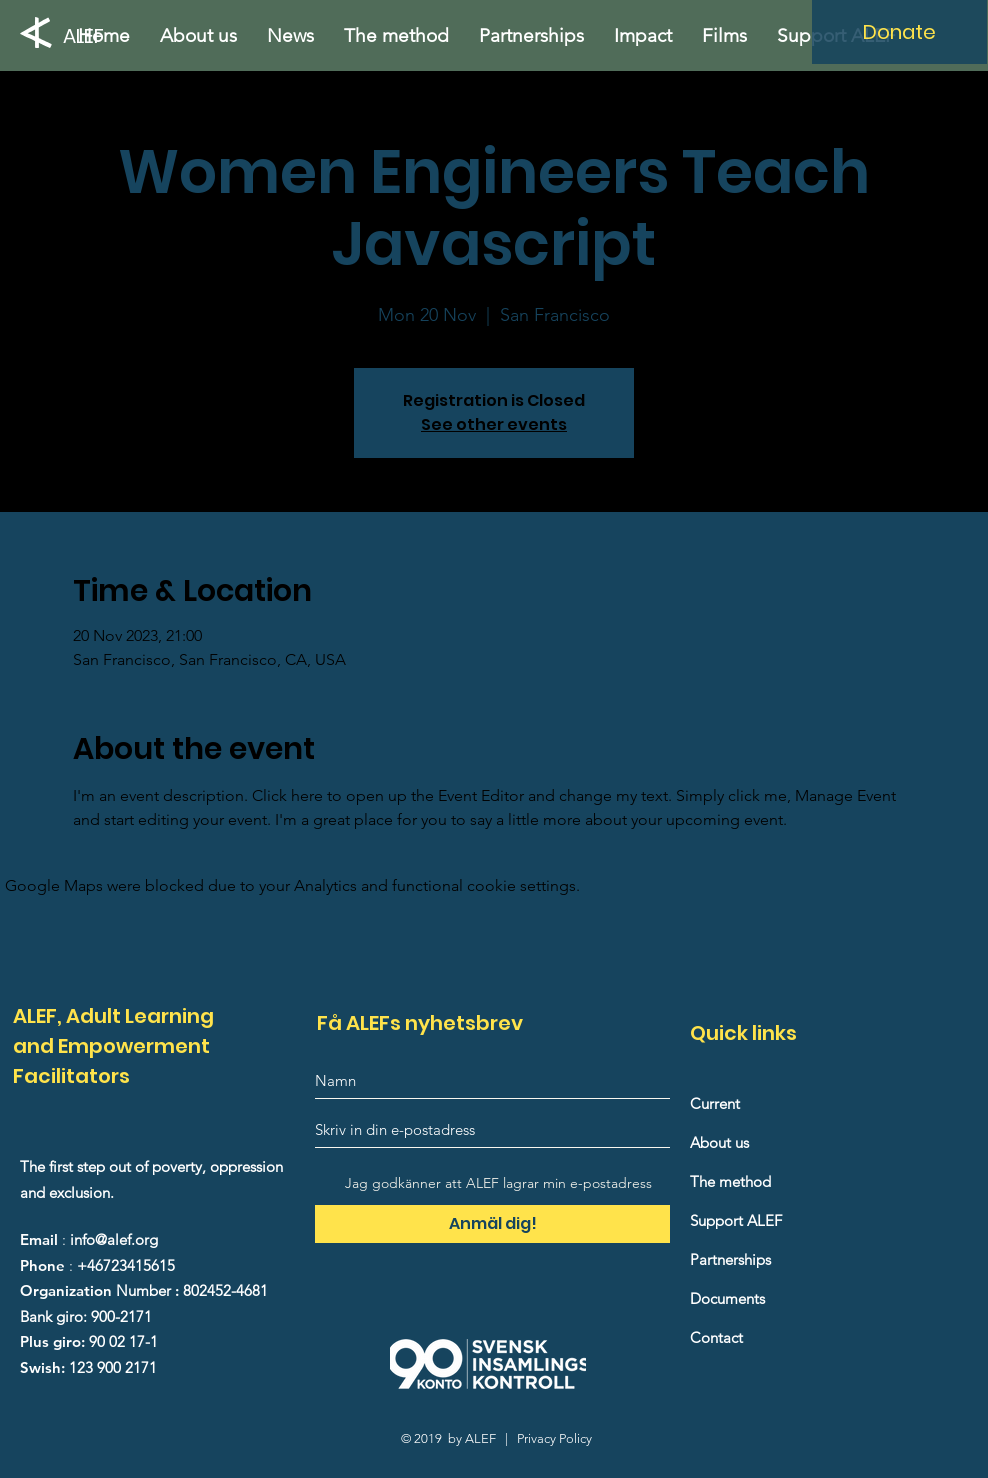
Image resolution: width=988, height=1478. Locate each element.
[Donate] (899, 32)
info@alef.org (114, 1239)
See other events (494, 424)
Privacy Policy (554, 1438)
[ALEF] (89, 35)
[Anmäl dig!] (492, 1224)
